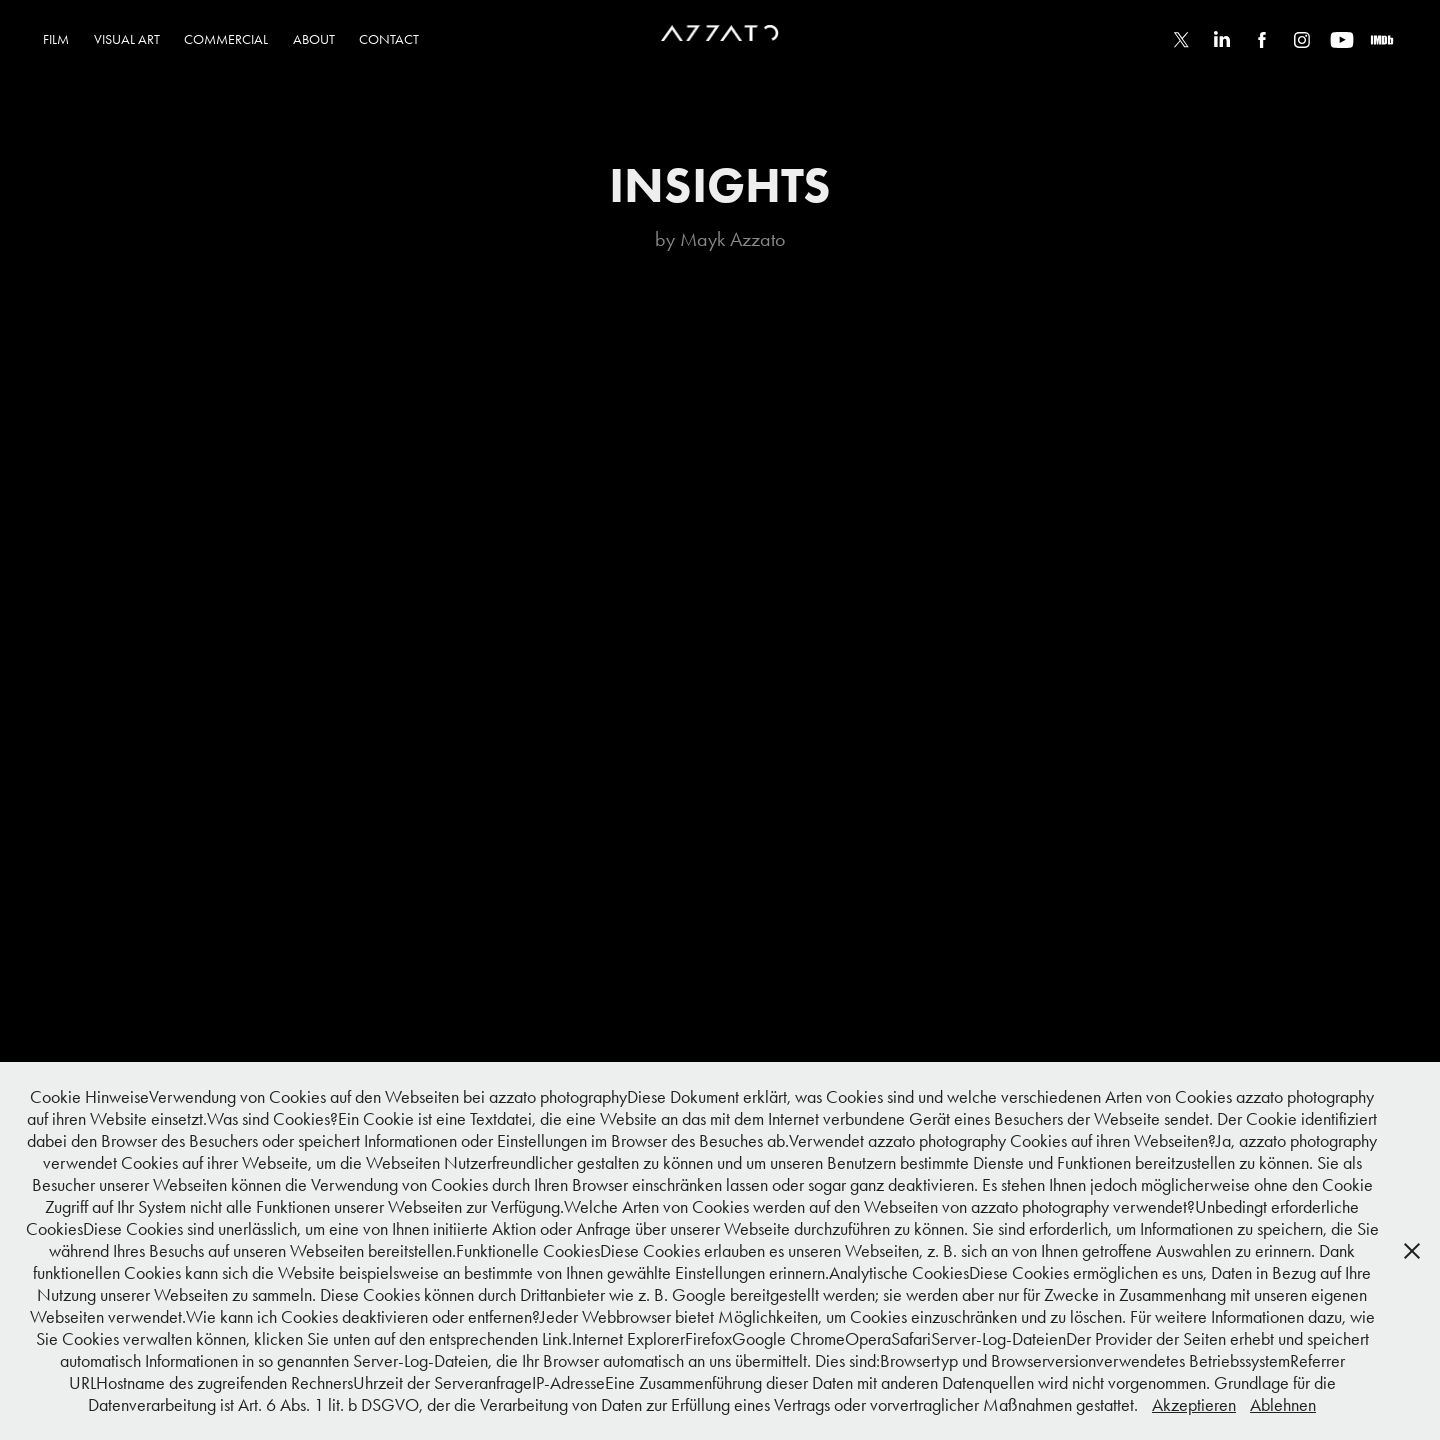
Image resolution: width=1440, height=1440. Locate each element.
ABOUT (314, 39)
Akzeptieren (1194, 1405)
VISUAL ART (127, 39)
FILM (56, 39)
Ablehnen (1283, 1405)
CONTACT (389, 39)
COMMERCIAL (226, 39)
